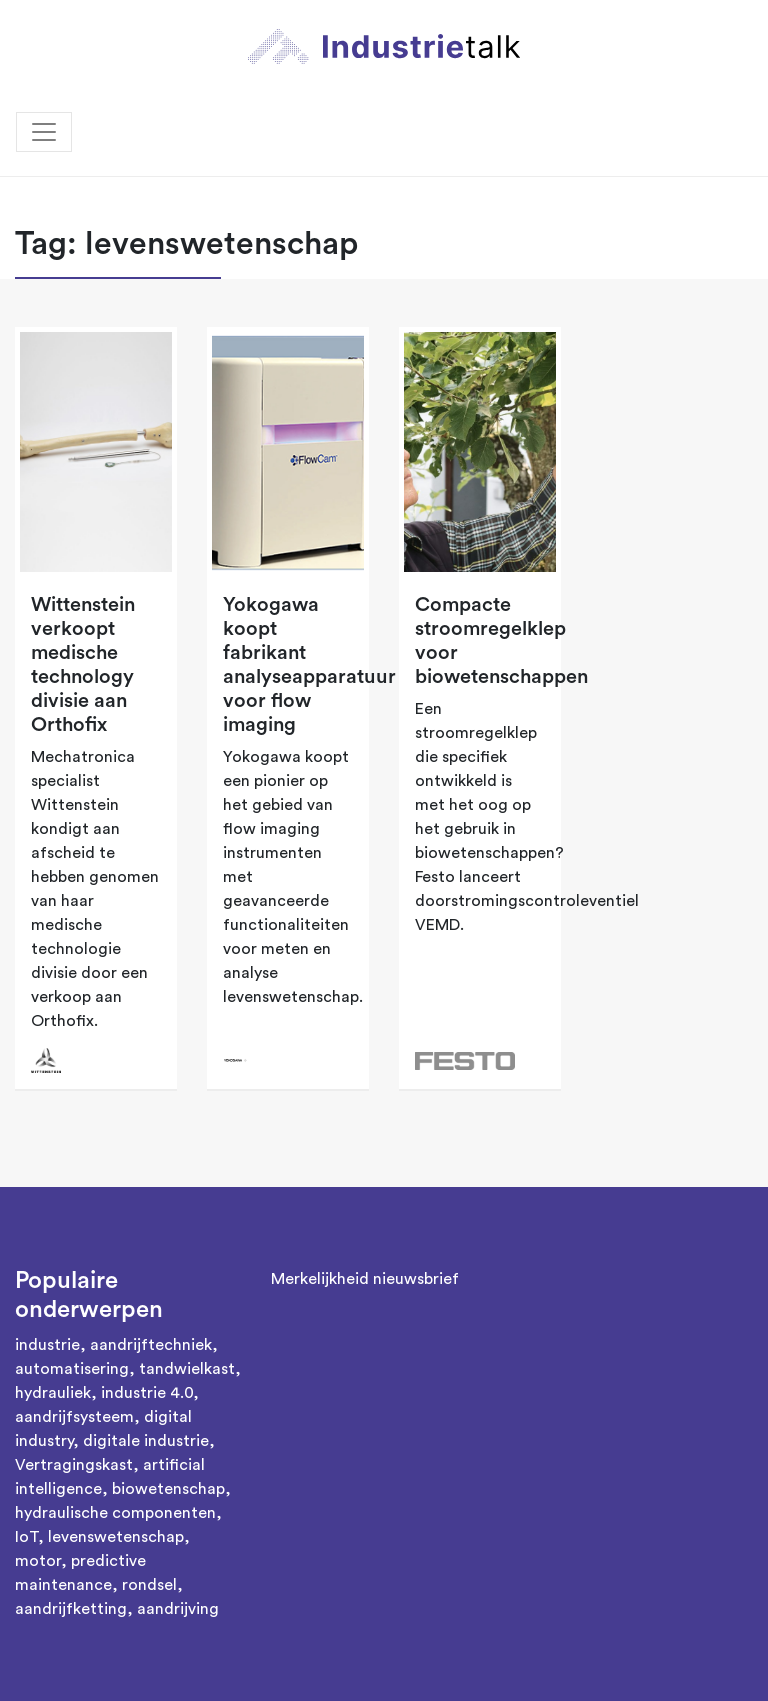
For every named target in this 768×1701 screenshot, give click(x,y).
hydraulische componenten (115, 1513)
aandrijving (178, 1609)
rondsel (149, 1585)
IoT (26, 1537)
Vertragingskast (74, 1465)
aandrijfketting (71, 1609)
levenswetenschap (116, 1537)
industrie (47, 1345)
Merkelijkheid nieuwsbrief (365, 1279)
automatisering (72, 1369)
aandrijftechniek (151, 1345)
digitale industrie (146, 1441)
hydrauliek (53, 1393)
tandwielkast (187, 1369)
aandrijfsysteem (74, 1417)
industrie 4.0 (147, 1393)
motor (38, 1561)
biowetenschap (168, 1489)
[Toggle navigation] (44, 132)
